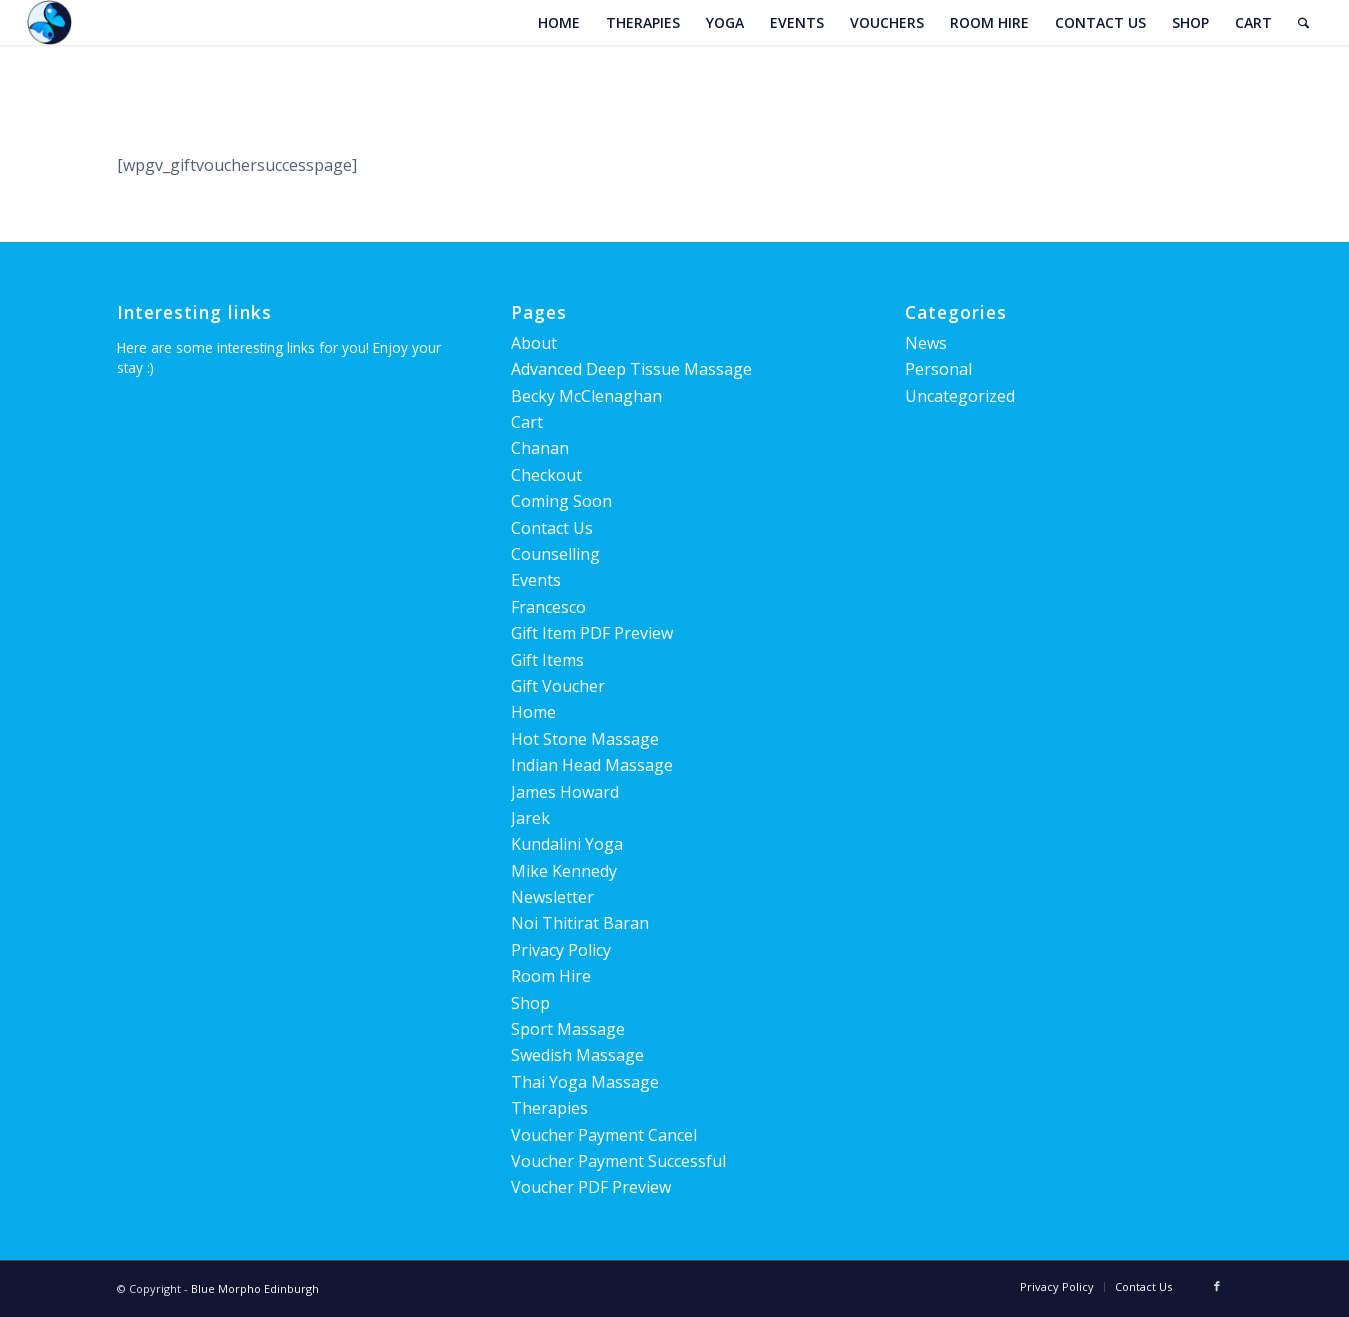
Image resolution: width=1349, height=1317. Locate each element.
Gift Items (547, 660)
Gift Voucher (558, 686)
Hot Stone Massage (585, 739)
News (926, 343)
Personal (938, 369)
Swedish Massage (577, 1055)
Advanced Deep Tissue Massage (631, 369)
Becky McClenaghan (586, 396)
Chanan (540, 448)
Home (533, 712)
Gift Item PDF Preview (592, 633)
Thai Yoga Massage (585, 1082)
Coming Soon (561, 501)
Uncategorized (960, 396)
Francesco (548, 607)
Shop (530, 1003)
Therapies (549, 1108)
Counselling (555, 554)
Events (536, 580)
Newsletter (552, 897)
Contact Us (552, 528)
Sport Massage (568, 1029)
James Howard (565, 792)
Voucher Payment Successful (618, 1161)
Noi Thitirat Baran (580, 923)
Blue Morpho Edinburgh (255, 1288)
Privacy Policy (561, 950)
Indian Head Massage (592, 765)
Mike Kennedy (564, 871)
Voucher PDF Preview (591, 1187)
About (534, 343)
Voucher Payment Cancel (604, 1135)
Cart (527, 422)
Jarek (530, 818)
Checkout (546, 475)
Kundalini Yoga (567, 844)
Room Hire (551, 976)
